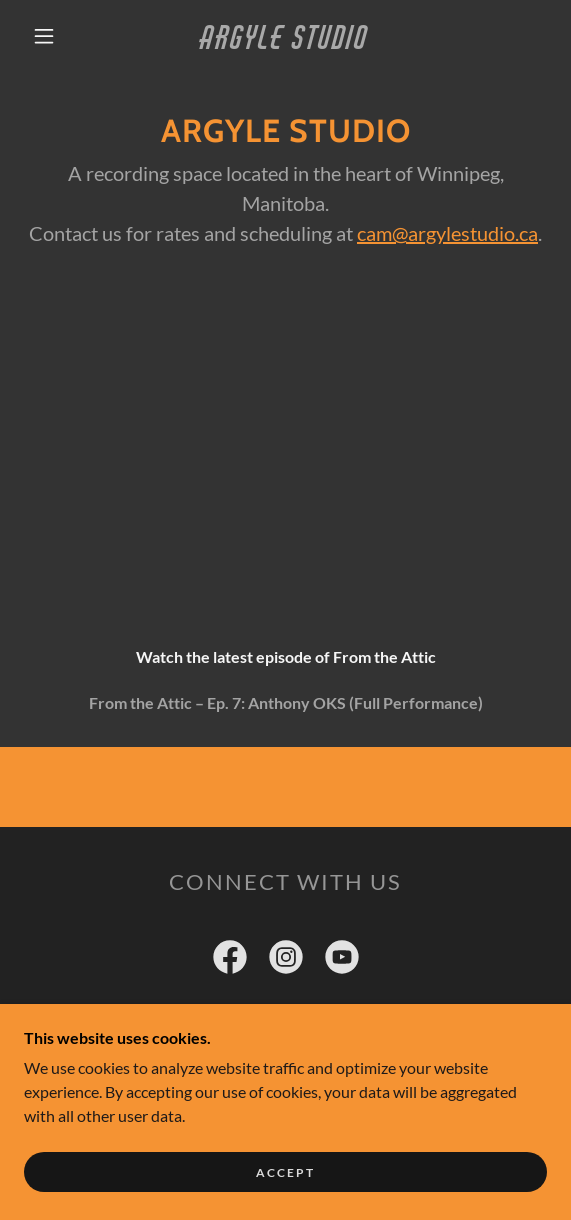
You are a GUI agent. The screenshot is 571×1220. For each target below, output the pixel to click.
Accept (285, 1172)
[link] (285, 36)
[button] (50, 36)
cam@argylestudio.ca (447, 233)
